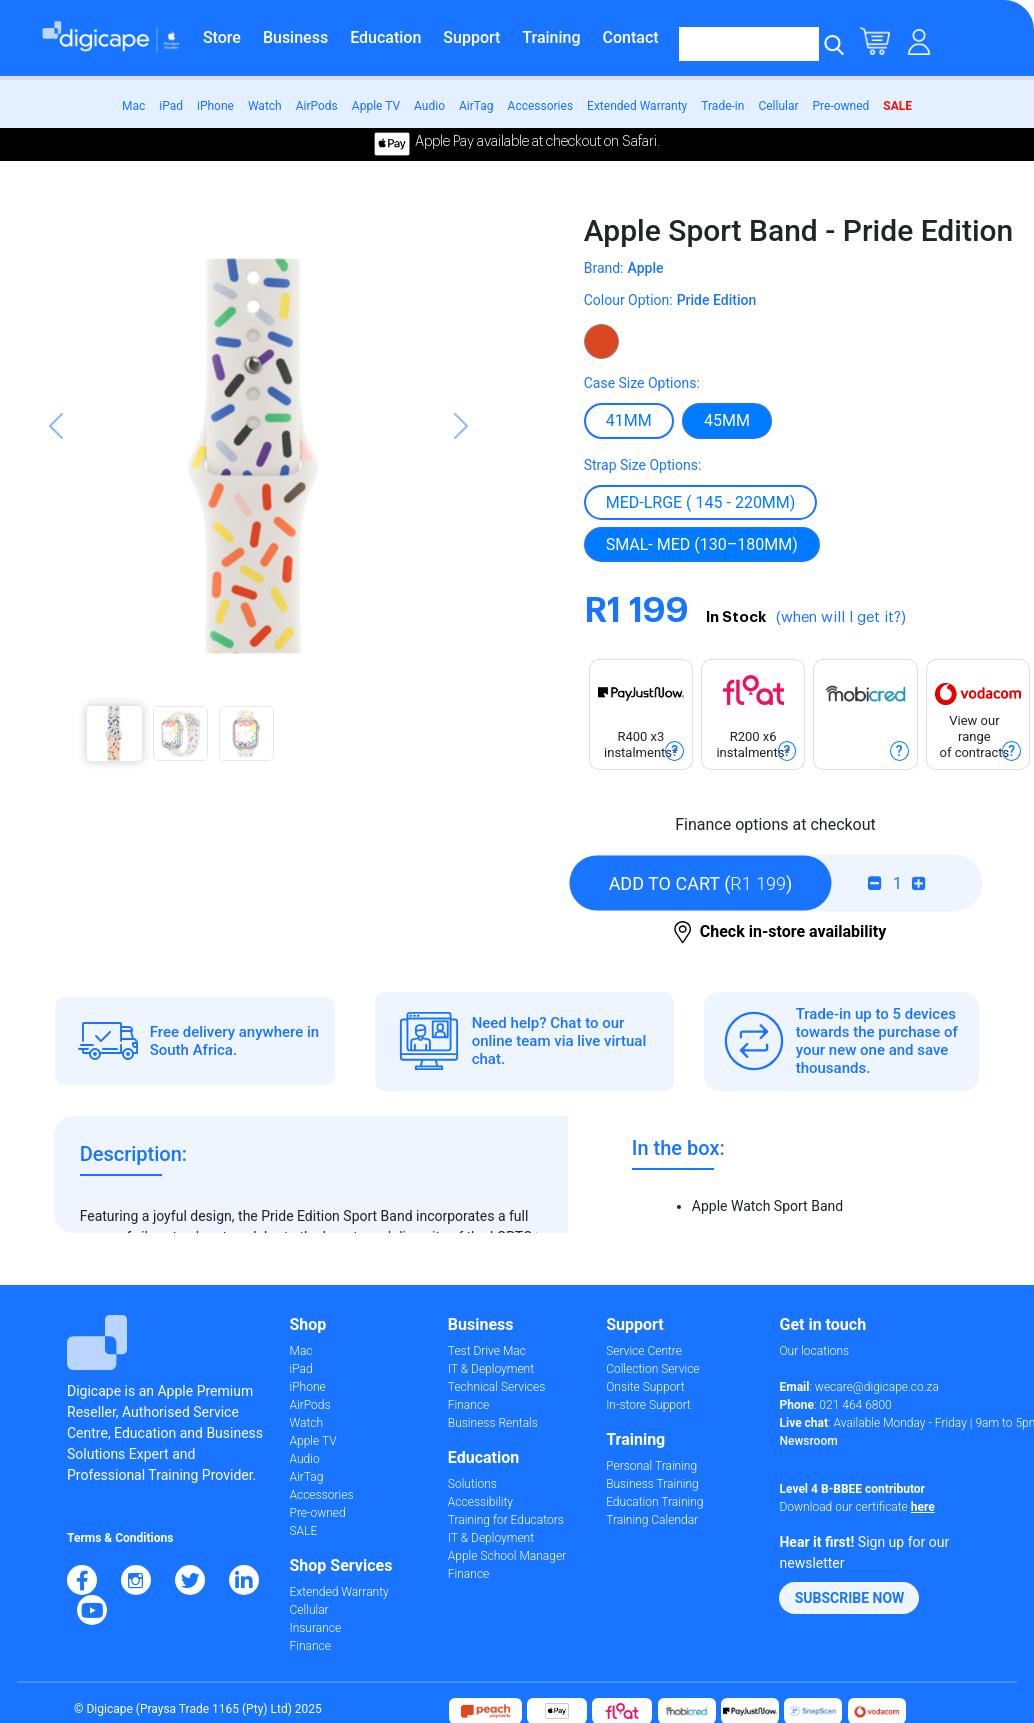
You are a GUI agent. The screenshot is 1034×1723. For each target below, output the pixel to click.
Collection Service (652, 1369)
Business (295, 37)
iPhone (215, 106)
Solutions (472, 1484)
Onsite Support (645, 1387)
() (701, 883)
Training (551, 37)
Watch (265, 106)
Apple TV (376, 106)
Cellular (778, 106)
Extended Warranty (637, 106)
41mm (629, 420)
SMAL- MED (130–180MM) (702, 544)
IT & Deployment (491, 1369)
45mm (727, 420)
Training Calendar (652, 1520)
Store (222, 37)
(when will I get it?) (841, 617)
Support (471, 37)
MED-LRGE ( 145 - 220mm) (701, 502)
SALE (897, 106)
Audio (429, 106)
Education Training (654, 1502)
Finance (310, 1646)
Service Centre (644, 1351)
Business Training (652, 1484)
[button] (56, 496)
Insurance (316, 1628)
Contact (631, 37)
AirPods (317, 106)
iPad (171, 106)
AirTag (476, 106)
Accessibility (480, 1502)
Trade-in (722, 106)
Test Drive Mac (487, 1351)
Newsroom (808, 1441)
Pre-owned (841, 106)
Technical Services (496, 1387)
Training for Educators (506, 1520)
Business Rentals (493, 1423)
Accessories (541, 106)
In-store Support (648, 1405)
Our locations (814, 1351)
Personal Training (651, 1466)
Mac (133, 106)
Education (385, 37)
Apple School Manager (507, 1556)
